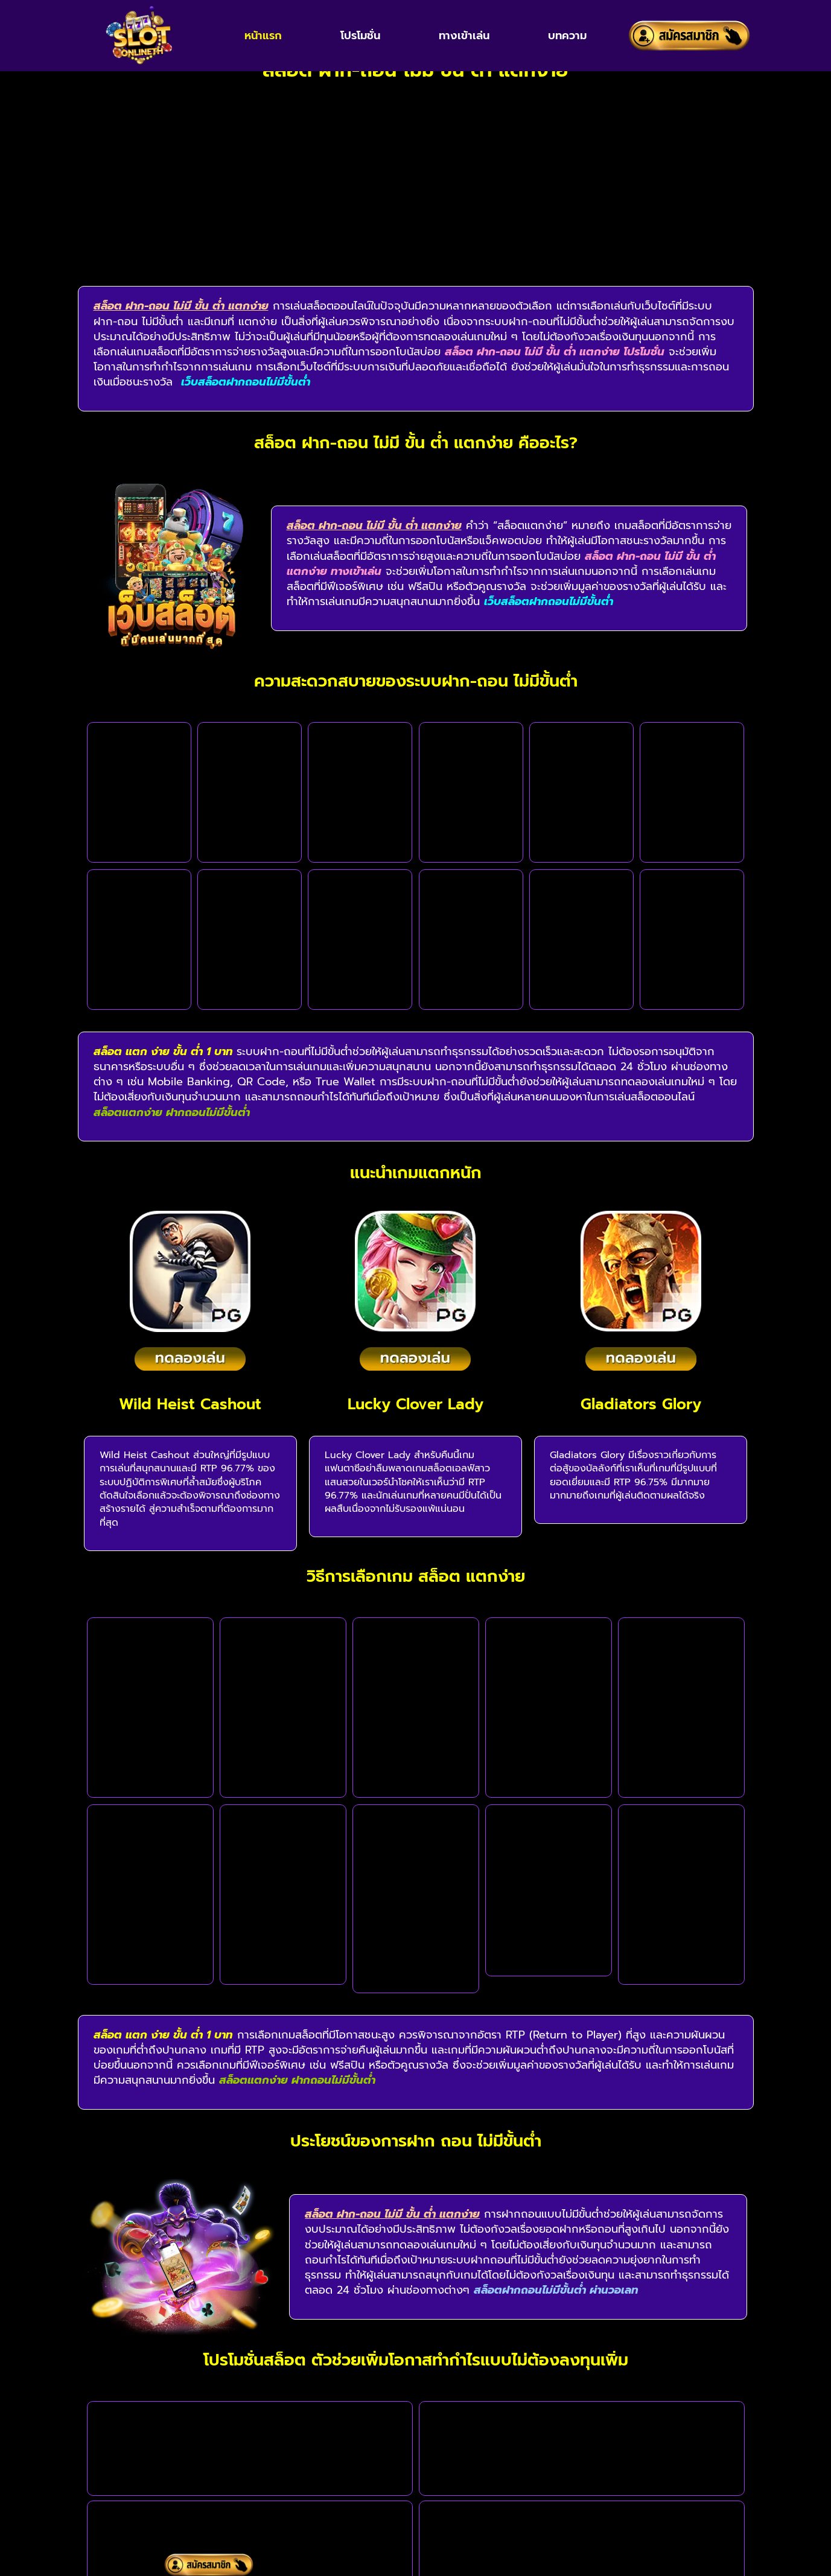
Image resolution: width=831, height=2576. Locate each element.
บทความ (567, 35)
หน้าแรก (263, 35)
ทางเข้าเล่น (464, 35)
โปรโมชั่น (360, 35)
